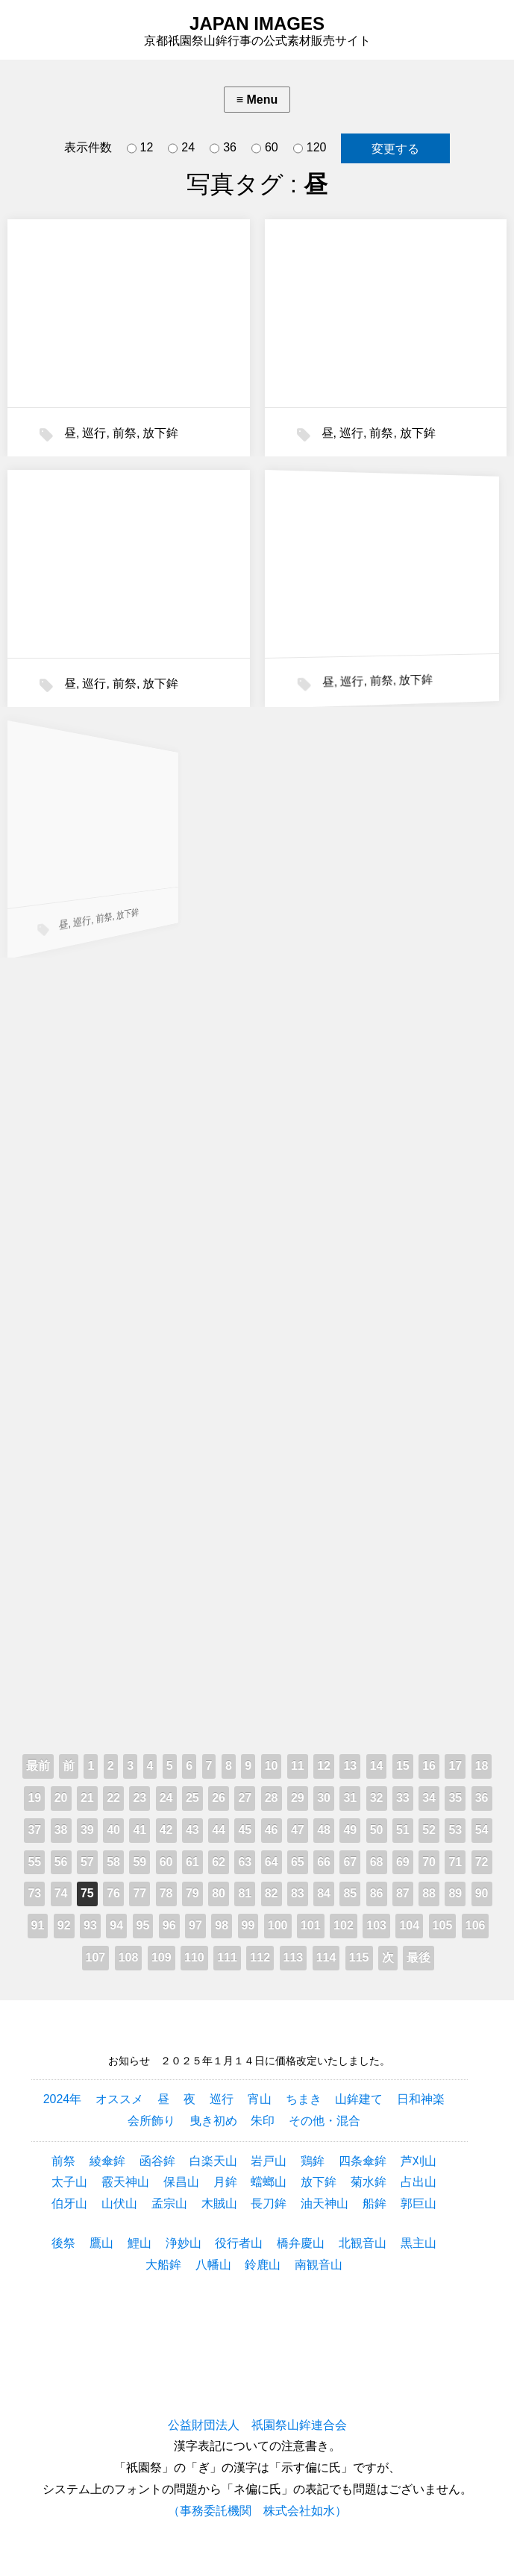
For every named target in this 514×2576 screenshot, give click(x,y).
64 (271, 1862)
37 (34, 1829)
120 (310, 148)
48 (323, 1829)
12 (140, 148)
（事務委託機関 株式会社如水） (257, 2510)
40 (113, 1829)
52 (429, 1829)
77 (139, 1893)
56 (61, 1862)
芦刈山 (418, 2161)
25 (192, 1797)
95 (143, 1925)
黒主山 (418, 2243)
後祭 (63, 2243)
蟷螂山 (268, 2182)
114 (326, 1957)
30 (323, 1797)
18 (482, 1765)
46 (271, 1829)
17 (455, 1765)
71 (455, 1862)
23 (139, 1797)
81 (244, 1893)
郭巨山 (418, 2203)
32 (376, 1797)
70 (429, 1862)
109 (161, 1957)
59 (139, 1862)
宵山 (260, 2099)
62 (218, 1862)
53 (455, 1829)
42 (166, 1829)
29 (297, 1797)
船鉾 (374, 2203)
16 (429, 1765)
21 (87, 1797)
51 (403, 1829)
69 (403, 1862)
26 (218, 1797)
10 (271, 1765)
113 (293, 1957)
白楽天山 (213, 2161)
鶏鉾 (313, 2161)
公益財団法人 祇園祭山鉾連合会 (257, 2425)
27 (244, 1797)
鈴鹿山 (262, 2264)
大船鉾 (163, 2264)
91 (38, 1925)
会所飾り (151, 2120)
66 (323, 1862)
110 (194, 1957)
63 (244, 1862)
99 (248, 1925)
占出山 (418, 2182)
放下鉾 (160, 433)
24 (181, 148)
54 (482, 1829)
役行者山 (239, 2243)
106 (476, 1925)
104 (409, 1925)
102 (343, 1925)
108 (129, 1957)
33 (403, 1797)
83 (297, 1893)
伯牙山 (69, 2203)
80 (218, 1893)
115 (359, 1957)
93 (90, 1925)
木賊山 (219, 2203)
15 (403, 1765)
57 (87, 1862)
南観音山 (318, 2264)
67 (350, 1862)
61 (192, 1862)
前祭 (125, 433)
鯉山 (139, 2243)
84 (323, 1893)
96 (169, 1925)
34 (429, 1797)
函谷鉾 (157, 2161)
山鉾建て (359, 2099)
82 (271, 1893)
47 (297, 1829)
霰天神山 (125, 2182)
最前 (38, 1765)
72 (482, 1862)
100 (278, 1925)
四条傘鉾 (362, 2161)
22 (113, 1797)
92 (64, 1925)
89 (455, 1893)
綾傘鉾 (107, 2161)
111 (227, 1957)
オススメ (119, 2099)
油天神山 (324, 2203)
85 (350, 1893)
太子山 (69, 2182)
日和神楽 (421, 2099)
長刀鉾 (268, 2203)
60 (264, 148)
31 (350, 1797)
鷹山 (101, 2243)
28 (271, 1797)
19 (34, 1797)
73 (34, 1893)
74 (61, 1893)
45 (244, 1829)
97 (195, 1925)
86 (376, 1893)
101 (311, 1925)
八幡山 (213, 2264)
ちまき (304, 2099)
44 (218, 1829)
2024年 (62, 2099)
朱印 (263, 2120)
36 (223, 148)
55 (34, 1862)
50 (376, 1829)
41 (139, 1829)
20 (61, 1797)
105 (443, 1925)
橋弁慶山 (301, 2243)
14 (376, 1765)
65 (297, 1862)
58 (113, 1862)
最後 (418, 1957)
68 (376, 1862)
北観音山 (362, 2243)
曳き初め (213, 2120)
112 (260, 1957)
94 (116, 1925)
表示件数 (88, 147)
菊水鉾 (368, 2182)
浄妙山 (183, 2243)
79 (192, 1893)
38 (61, 1829)
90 (482, 1893)
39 (87, 1829)
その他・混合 (324, 2120)
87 (403, 1893)
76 (113, 1893)
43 (192, 1829)
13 (350, 1765)
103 (376, 1925)
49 (350, 1829)
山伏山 (119, 2203)
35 (455, 1797)
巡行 (94, 433)
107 (96, 1957)
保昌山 (181, 2182)
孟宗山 (169, 2203)
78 (166, 1893)
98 (221, 1925)
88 (429, 1893)
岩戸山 (268, 2161)
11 (297, 1765)
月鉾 (225, 2182)
